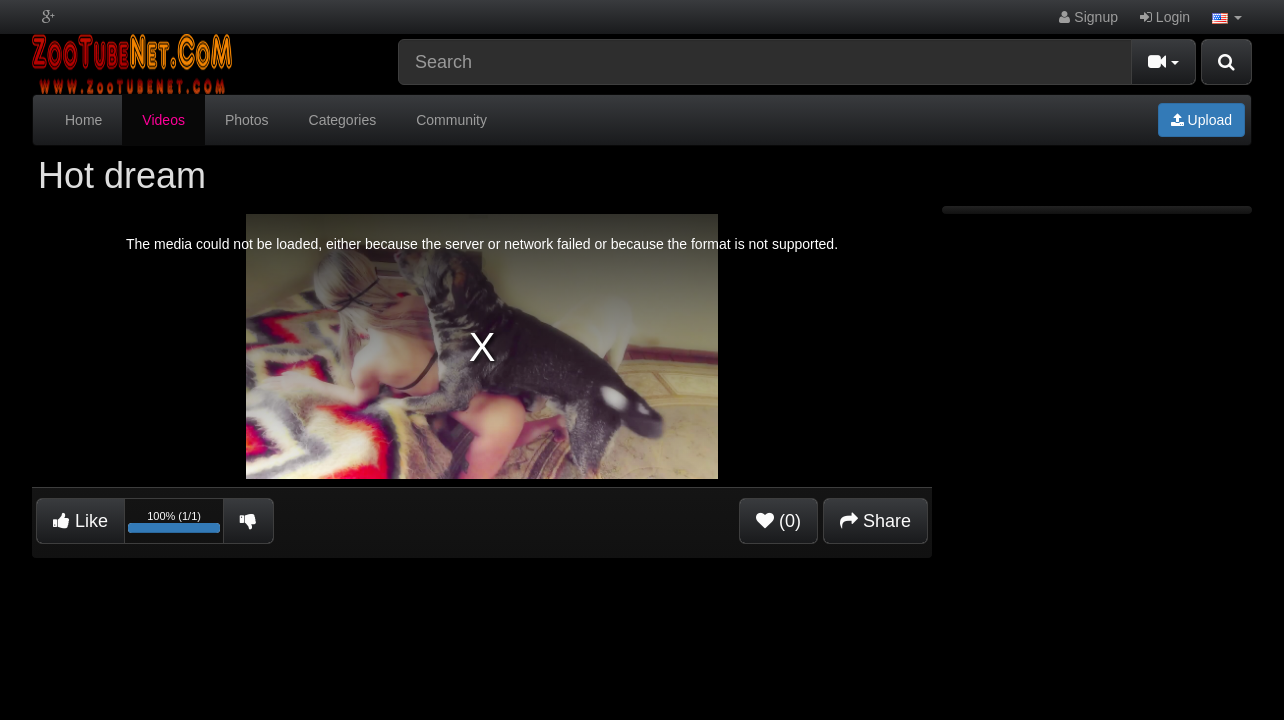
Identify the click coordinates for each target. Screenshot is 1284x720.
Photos (247, 120)
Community (451, 120)
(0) (778, 521)
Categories (343, 120)
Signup (1088, 17)
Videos (163, 120)
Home (83, 120)
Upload (1201, 120)
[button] (1227, 17)
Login (1165, 17)
